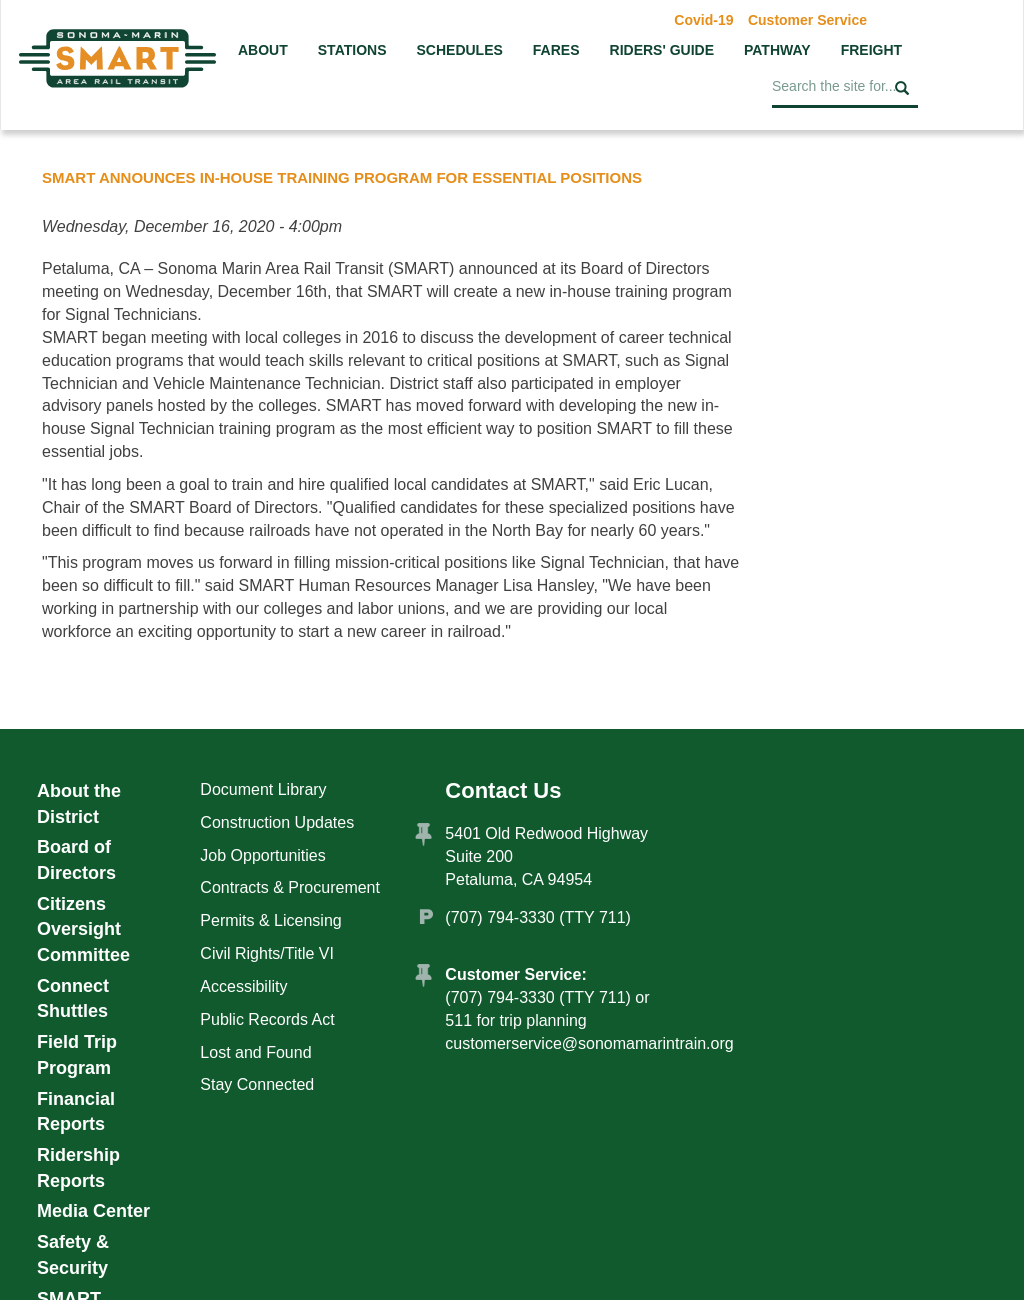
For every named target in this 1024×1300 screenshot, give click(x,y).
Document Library (263, 789)
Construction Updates (277, 822)
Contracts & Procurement (290, 887)
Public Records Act (267, 1019)
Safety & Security (73, 1255)
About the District (79, 804)
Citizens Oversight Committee (83, 929)
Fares (556, 50)
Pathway (777, 50)
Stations (352, 50)
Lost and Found (255, 1052)
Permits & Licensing (270, 920)
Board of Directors (76, 860)
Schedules (459, 50)
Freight (871, 50)
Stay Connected (257, 1084)
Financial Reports (76, 1112)
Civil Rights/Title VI (267, 953)
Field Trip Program (77, 1055)
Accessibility (243, 986)
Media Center (93, 1211)
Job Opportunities (262, 855)
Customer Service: (515, 974)
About (263, 50)
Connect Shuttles (73, 999)
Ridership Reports (78, 1168)
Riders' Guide (662, 50)
